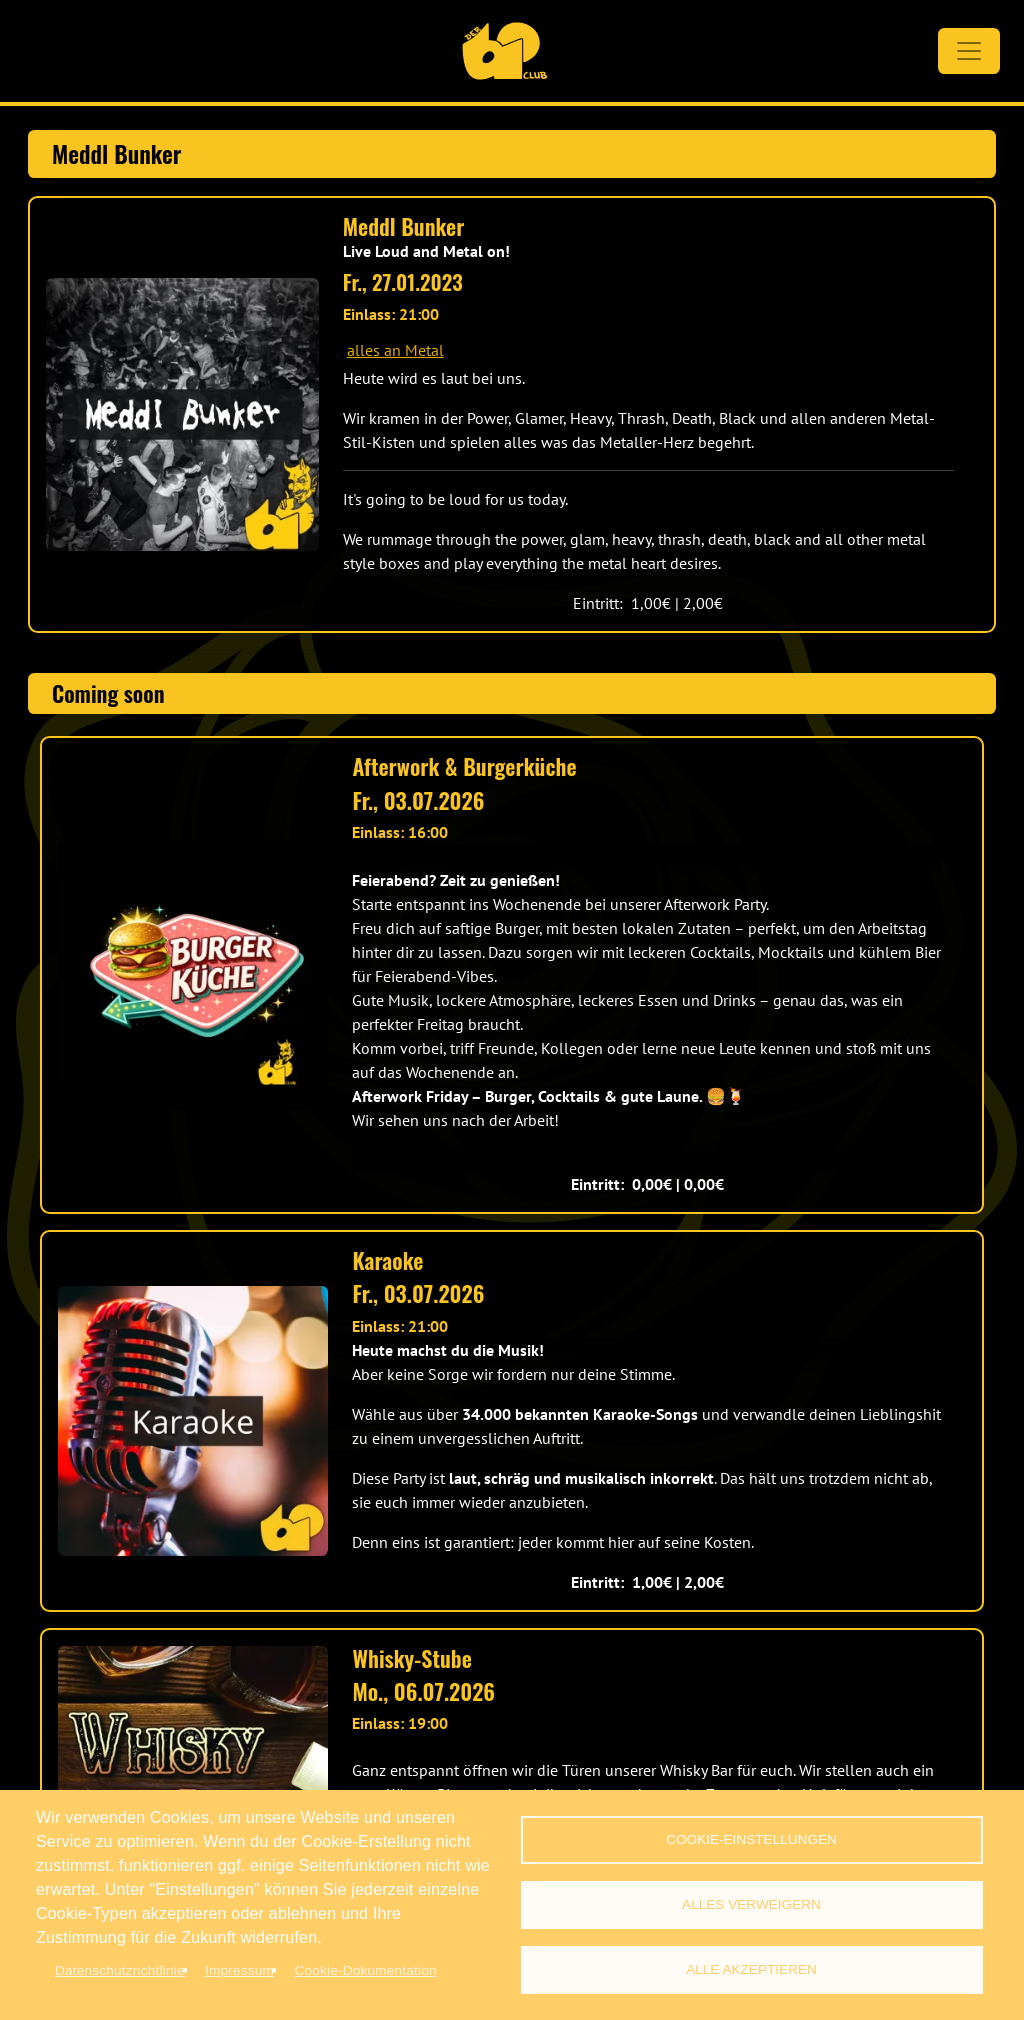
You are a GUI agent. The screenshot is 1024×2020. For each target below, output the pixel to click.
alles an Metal (395, 350)
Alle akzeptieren (751, 1969)
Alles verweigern (751, 1904)
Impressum (239, 1970)
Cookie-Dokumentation (365, 1970)
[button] (182, 414)
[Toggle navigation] (969, 51)
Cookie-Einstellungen (751, 1839)
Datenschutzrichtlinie (120, 1970)
